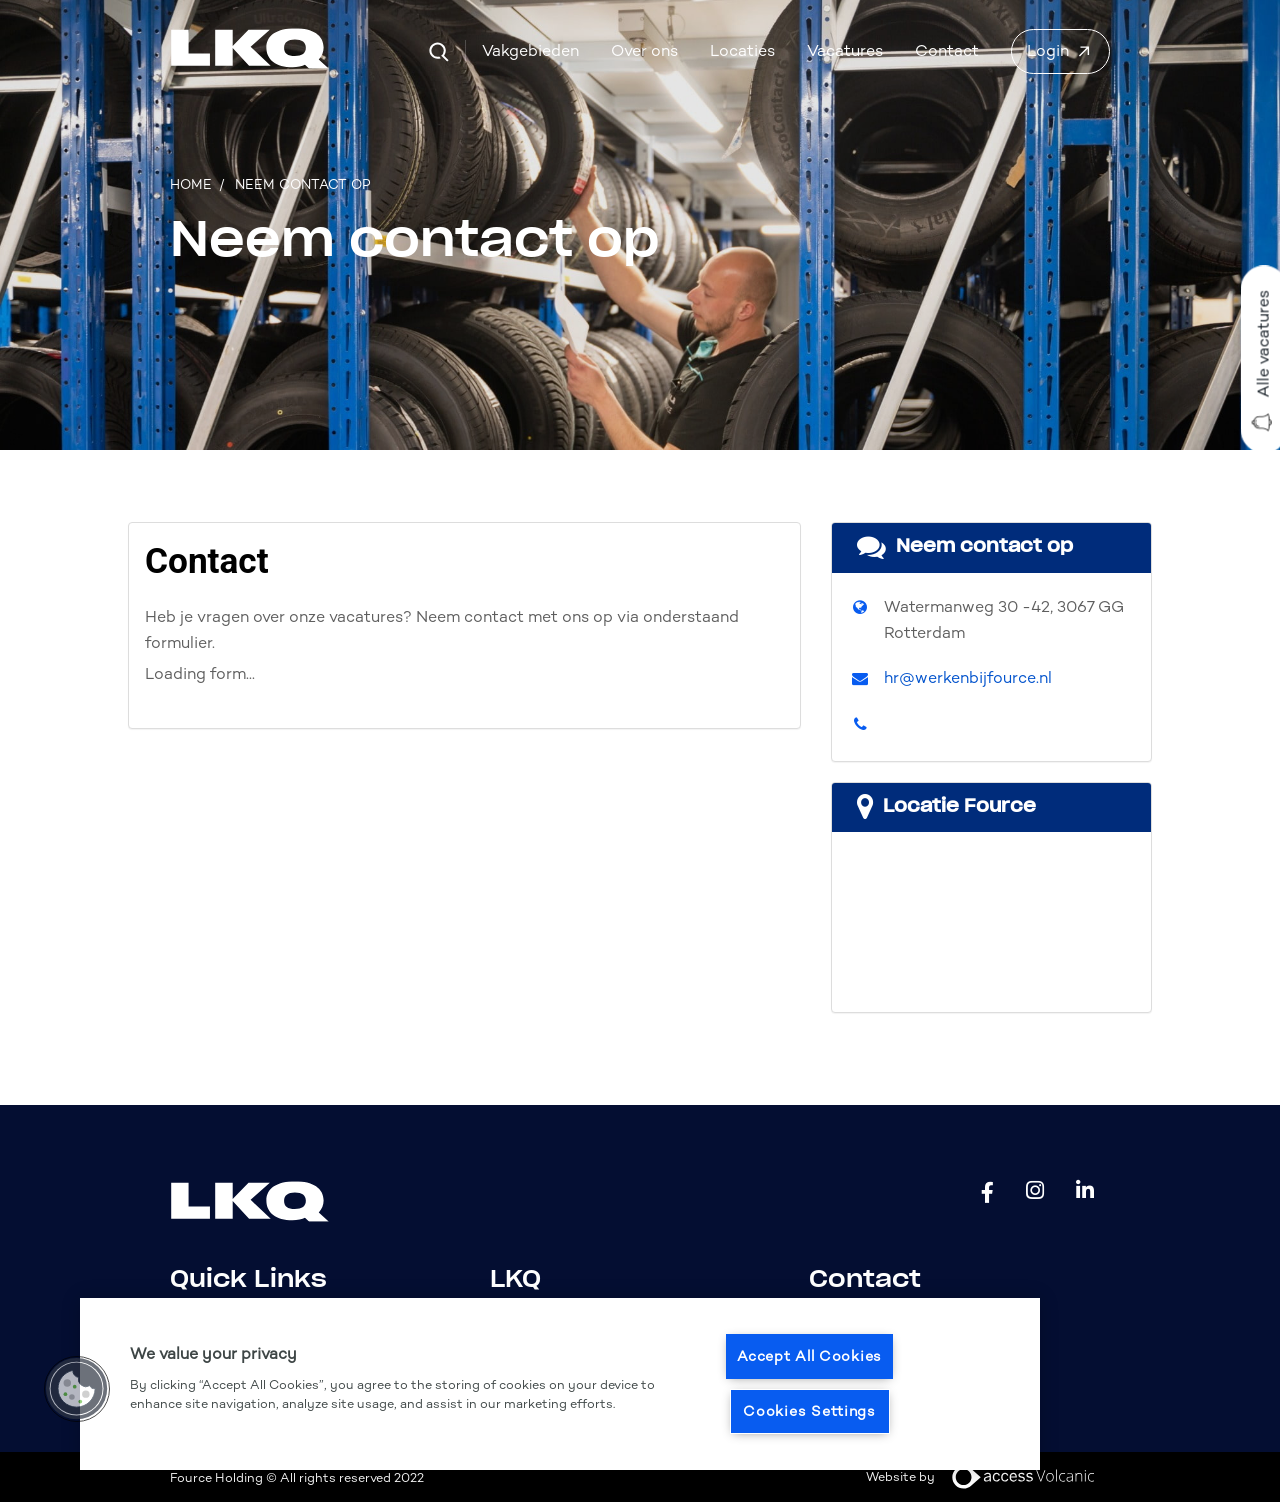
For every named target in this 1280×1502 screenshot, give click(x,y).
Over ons (644, 50)
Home (191, 184)
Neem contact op (303, 184)
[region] (560, 1384)
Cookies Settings (809, 1411)
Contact (947, 50)
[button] (77, 1389)
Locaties (742, 50)
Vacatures (845, 50)
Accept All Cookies (809, 1356)
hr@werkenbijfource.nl (968, 677)
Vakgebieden (530, 50)
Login (1048, 50)
